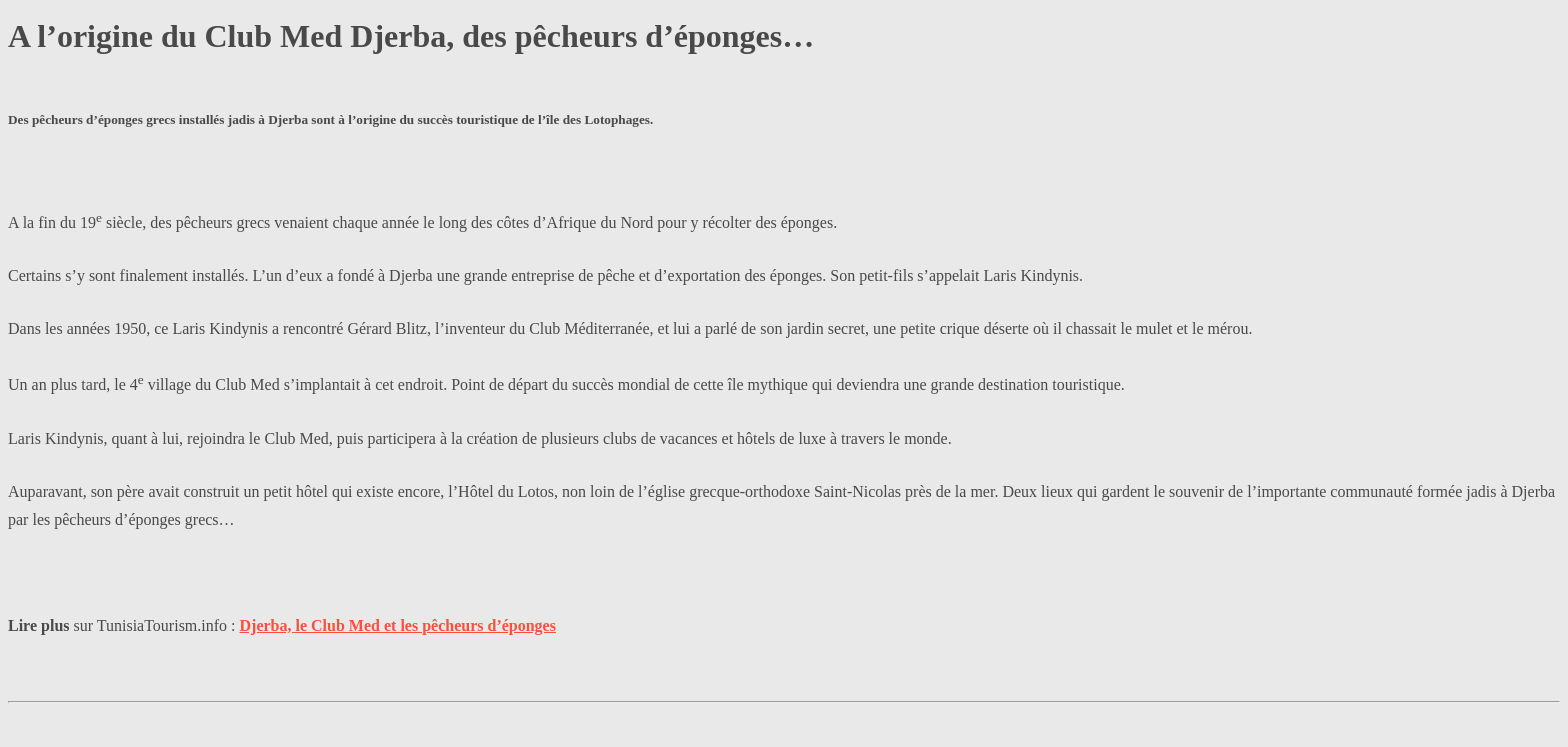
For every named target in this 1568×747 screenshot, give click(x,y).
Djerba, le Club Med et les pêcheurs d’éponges (398, 625)
